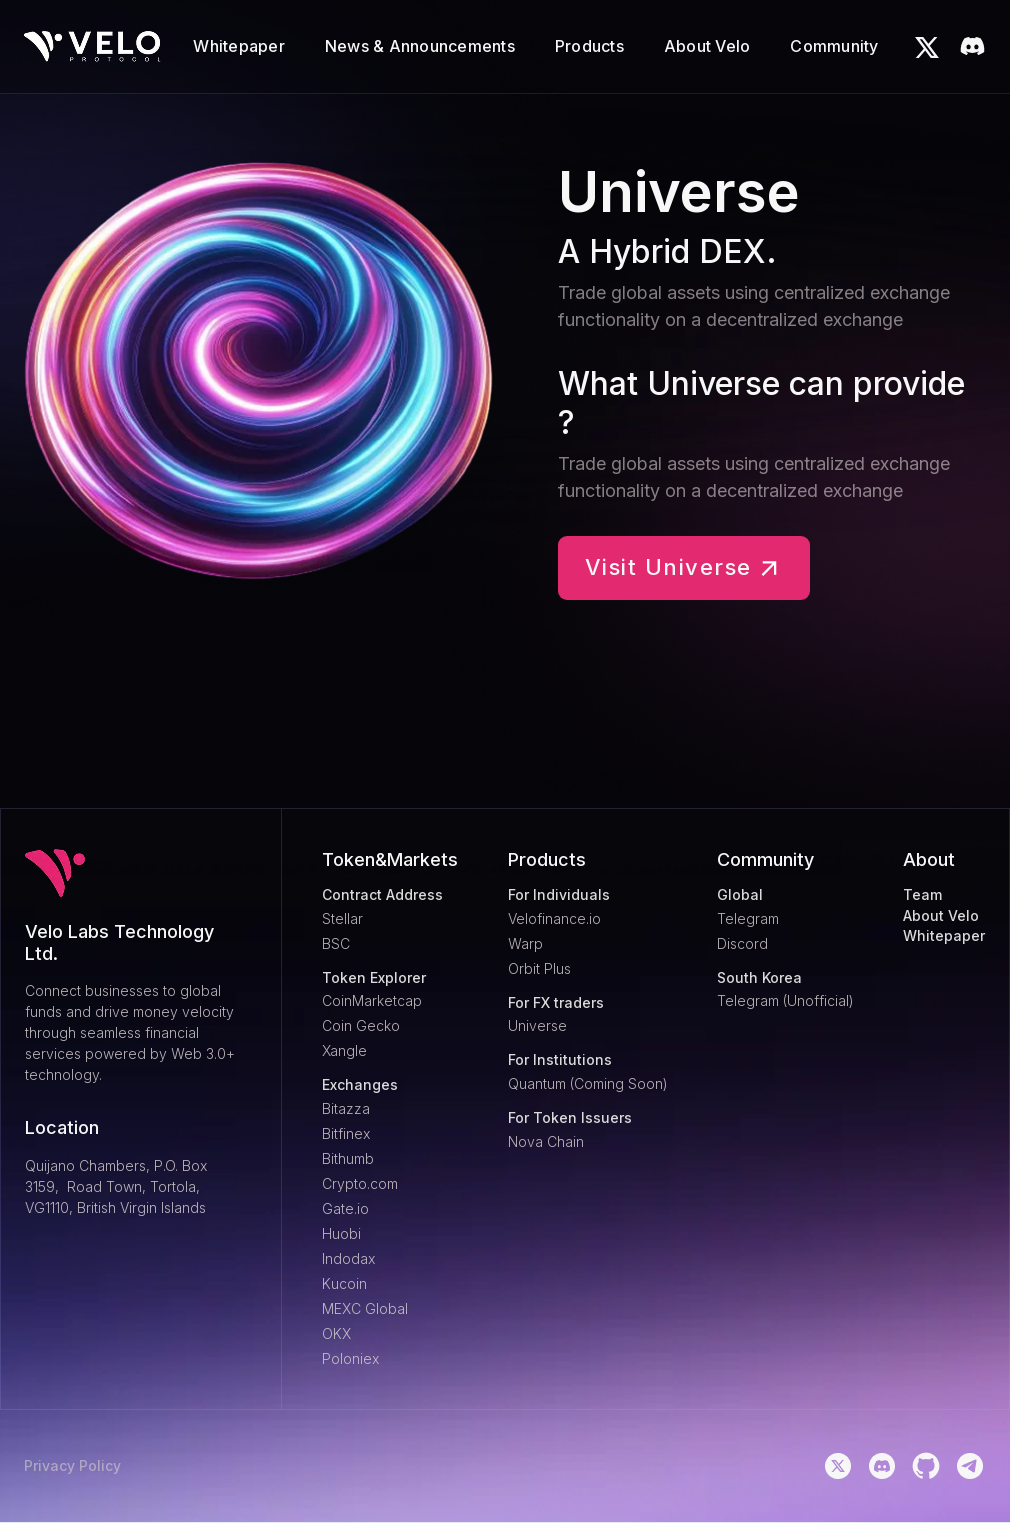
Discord (742, 943)
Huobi (341, 1233)
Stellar (342, 918)
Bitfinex (346, 1133)
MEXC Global (365, 1308)
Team (922, 895)
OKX (336, 1333)
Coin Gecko (361, 1025)
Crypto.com (360, 1183)
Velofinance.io (554, 918)
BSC (336, 943)
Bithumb (348, 1158)
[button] (239, 46)
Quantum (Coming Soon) (588, 1083)
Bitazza (346, 1108)
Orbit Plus (539, 968)
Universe (537, 1025)
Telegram (748, 918)
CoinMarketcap (372, 1000)
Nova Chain (546, 1141)
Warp (525, 943)
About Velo (941, 916)
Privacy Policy (72, 1466)
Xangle (344, 1050)
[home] (92, 46)
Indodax (348, 1258)
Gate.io (345, 1208)
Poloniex (350, 1358)
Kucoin (344, 1283)
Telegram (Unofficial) (785, 1000)
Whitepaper (944, 936)
